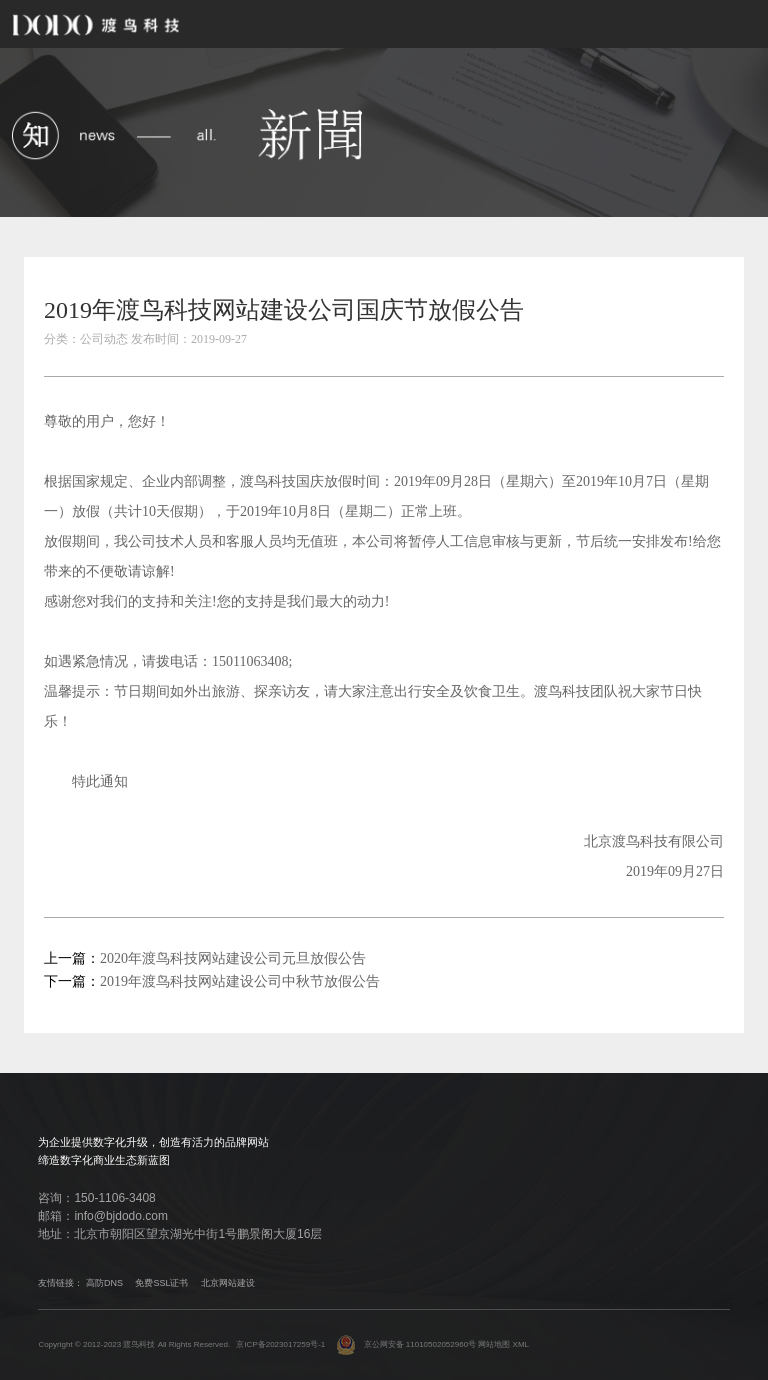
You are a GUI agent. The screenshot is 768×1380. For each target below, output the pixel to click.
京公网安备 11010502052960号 (406, 1345)
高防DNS (104, 1283)
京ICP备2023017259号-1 (280, 1344)
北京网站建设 (228, 1283)
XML (521, 1344)
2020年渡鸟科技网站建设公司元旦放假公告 (233, 958)
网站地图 (494, 1344)
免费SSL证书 (161, 1283)
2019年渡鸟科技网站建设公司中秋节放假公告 (240, 981)
